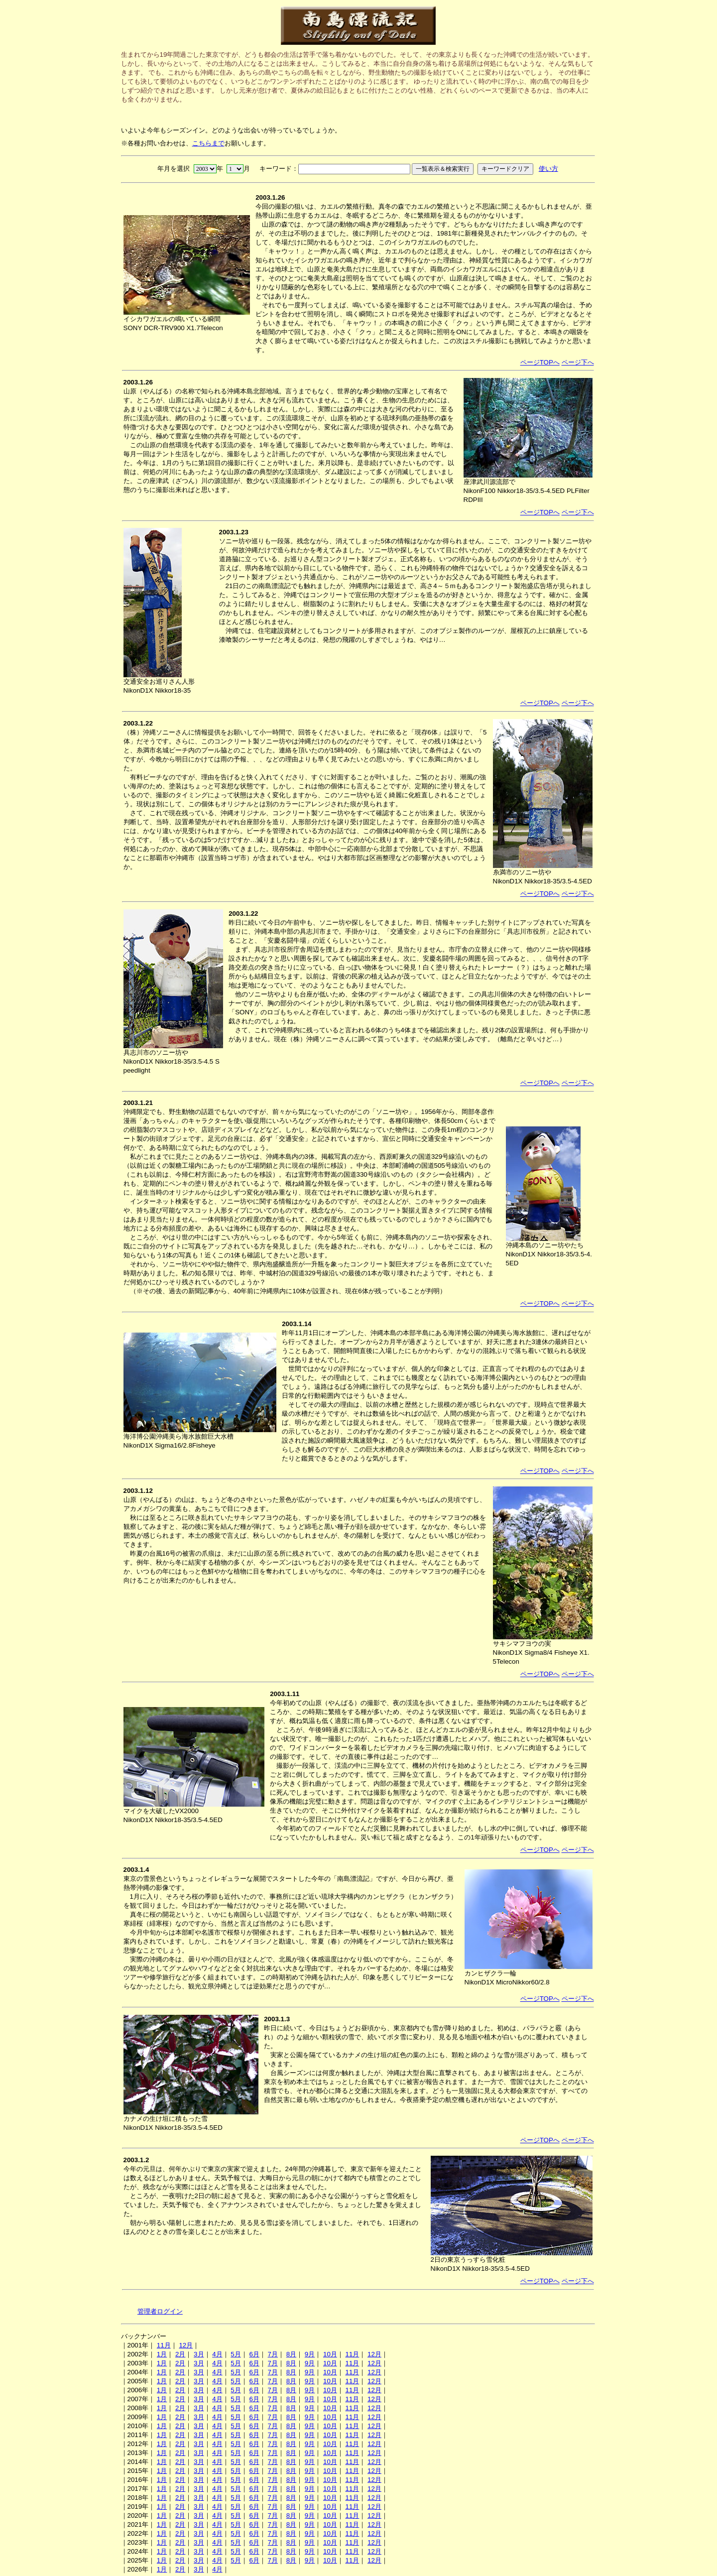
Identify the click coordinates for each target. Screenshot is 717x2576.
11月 (164, 2345)
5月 (235, 2354)
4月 (217, 2354)
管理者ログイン (160, 2311)
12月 (186, 2345)
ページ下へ (578, 362)
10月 (330, 2354)
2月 (180, 2354)
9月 (310, 2354)
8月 (291, 2354)
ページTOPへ (540, 362)
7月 (273, 2354)
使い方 (548, 168)
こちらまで (208, 143)
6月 (254, 2354)
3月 (199, 2354)
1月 (162, 2354)
